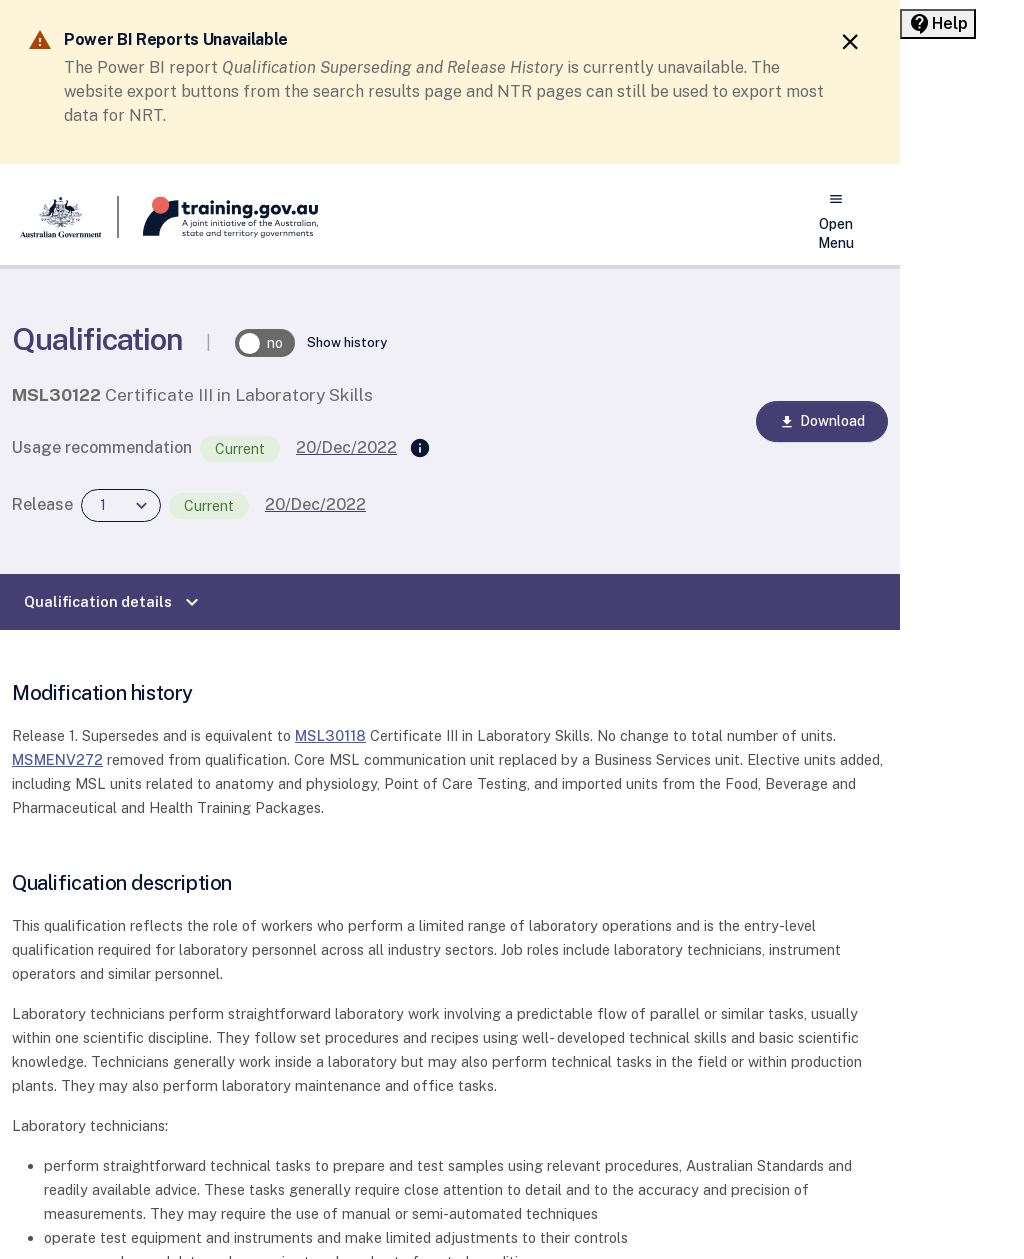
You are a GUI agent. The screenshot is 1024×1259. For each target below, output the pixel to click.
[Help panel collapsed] (938, 24)
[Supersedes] (420, 449)
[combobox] (121, 505)
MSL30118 (330, 735)
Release (42, 504)
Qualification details (114, 602)
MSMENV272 (57, 759)
